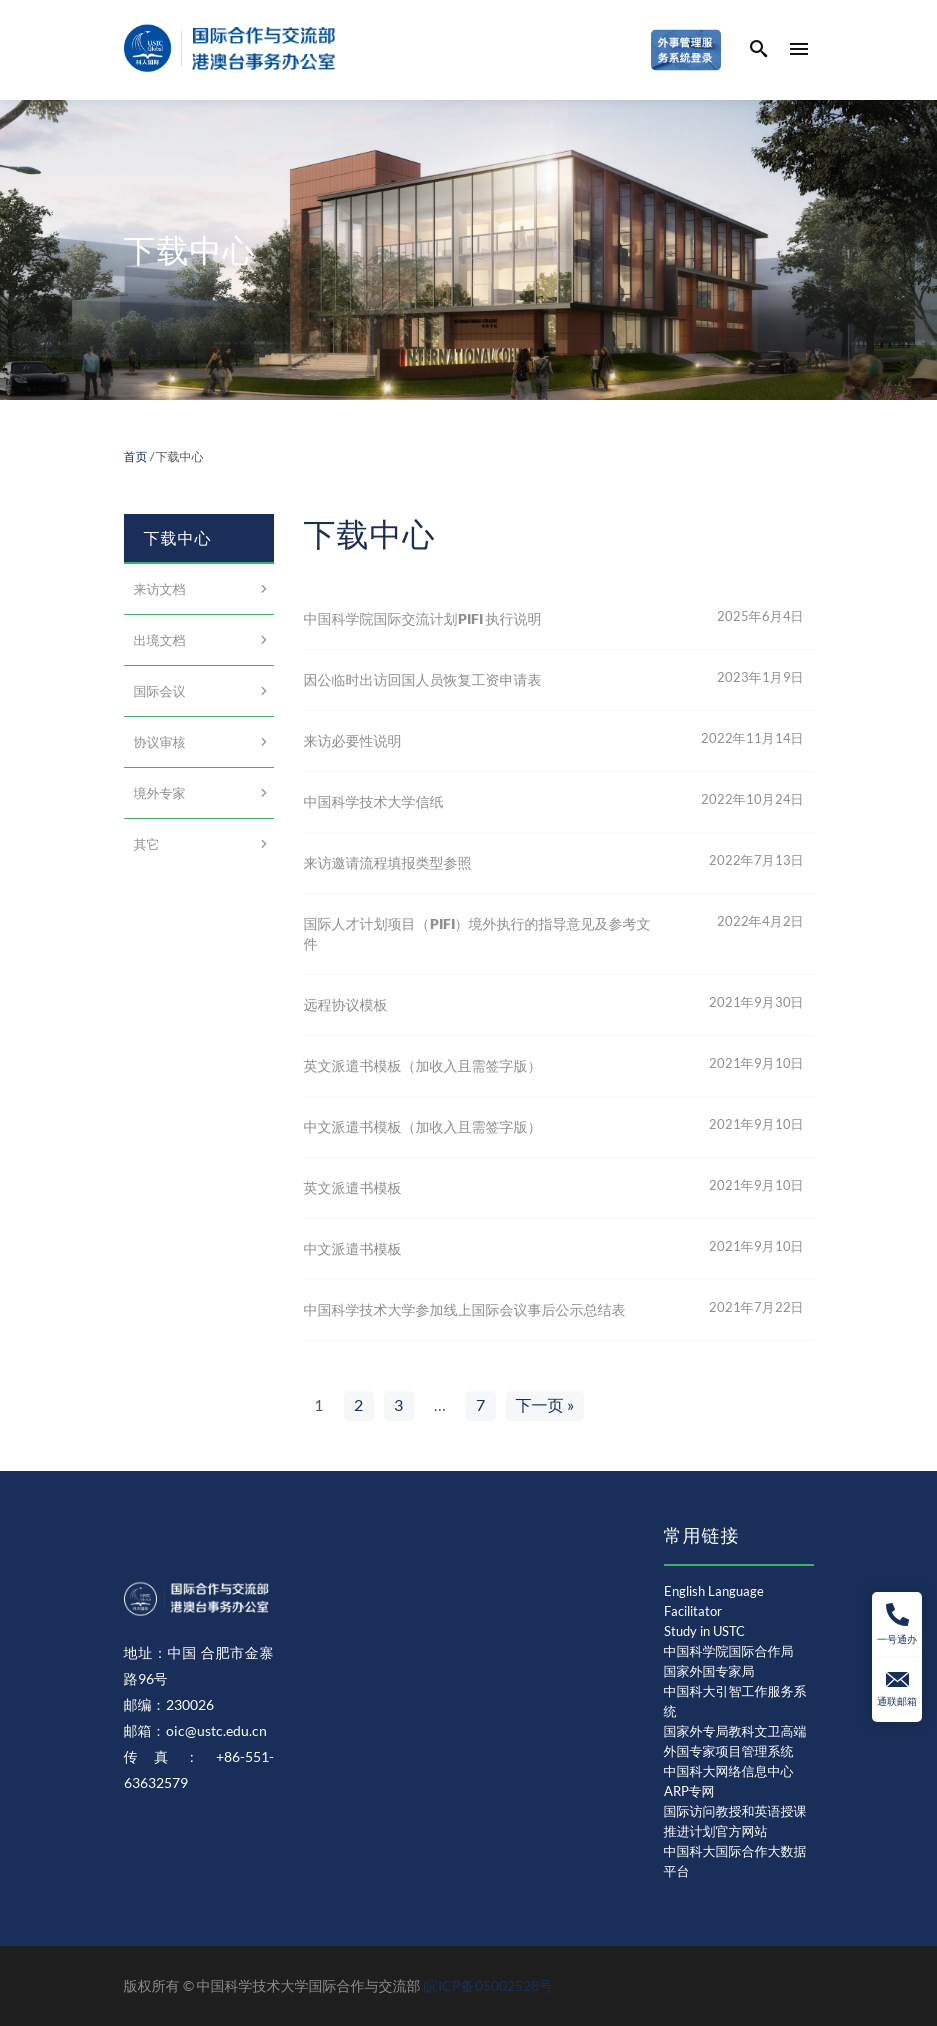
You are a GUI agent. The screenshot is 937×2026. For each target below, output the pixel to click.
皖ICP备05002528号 (488, 1985)
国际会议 (160, 691)
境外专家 (160, 793)
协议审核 (160, 742)
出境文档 (160, 640)
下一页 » (545, 1404)
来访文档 (160, 589)
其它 (147, 844)
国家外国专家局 (709, 1671)
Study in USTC (704, 1631)
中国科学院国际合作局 (729, 1651)
